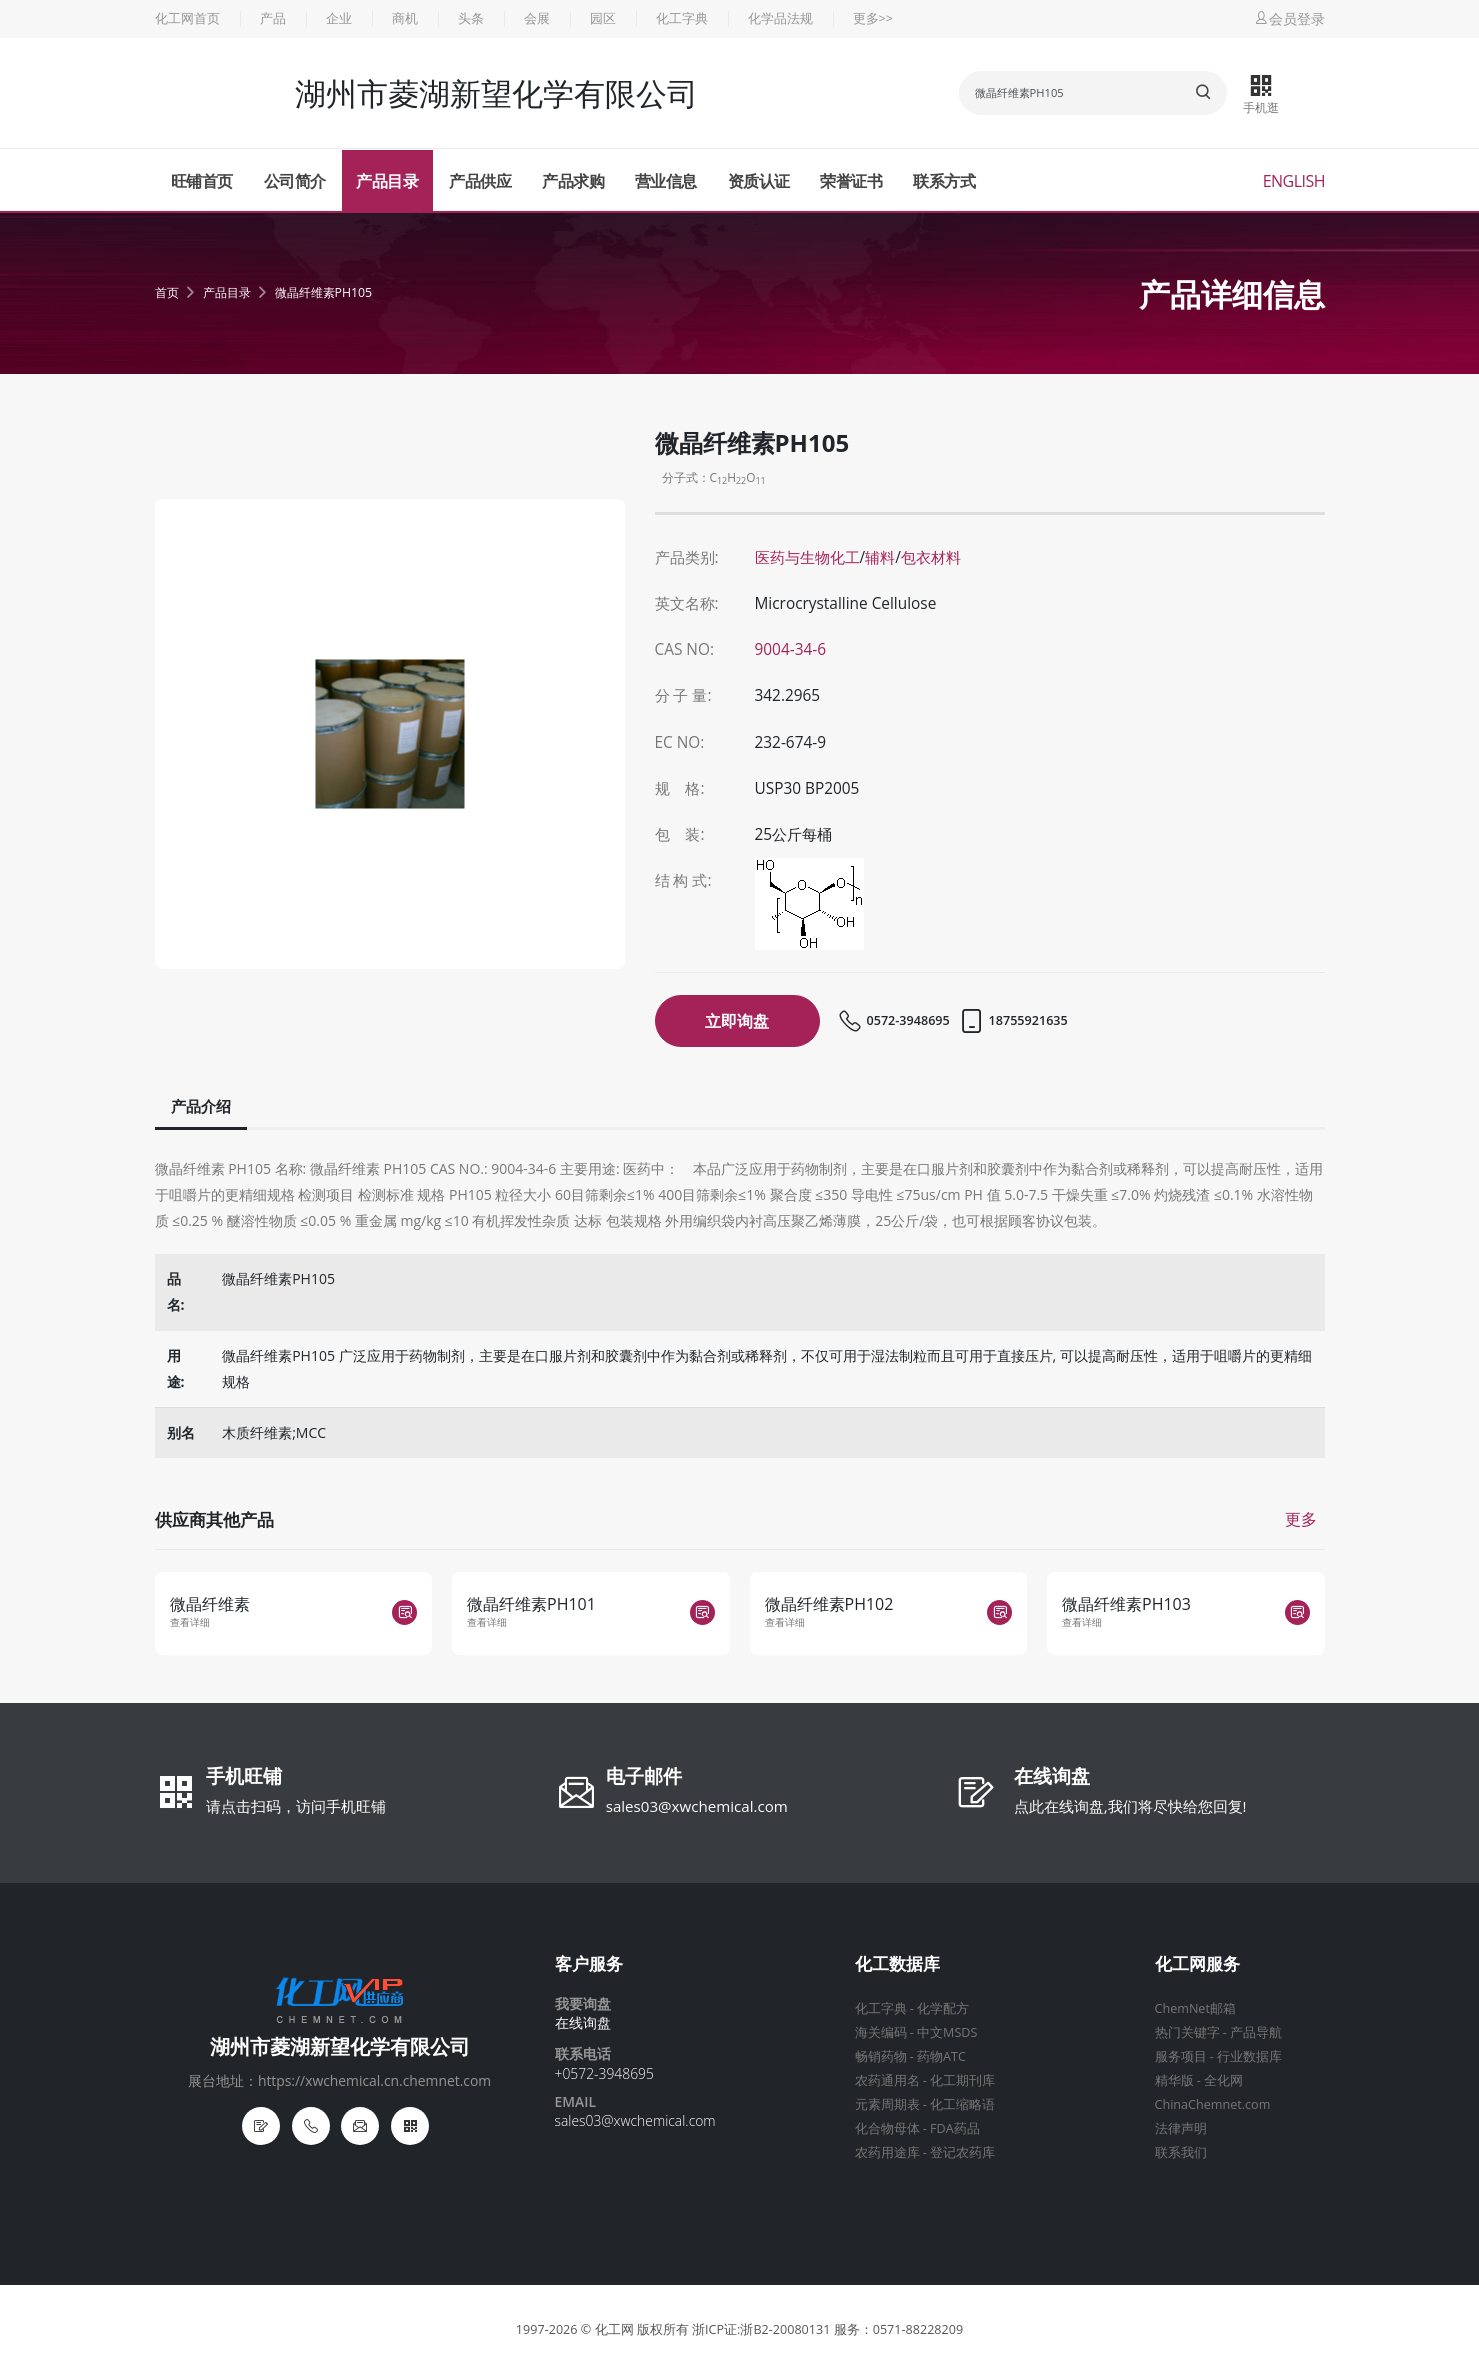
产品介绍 (201, 1106)
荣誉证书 (851, 181)
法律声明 (1181, 2128)
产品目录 (387, 181)
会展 (537, 18)
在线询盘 (1052, 1778)
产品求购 (573, 181)
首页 (167, 292)
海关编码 (881, 2032)
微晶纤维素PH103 (1126, 1604)
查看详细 (190, 1622)
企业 (339, 18)
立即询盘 (737, 1021)
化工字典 (682, 18)
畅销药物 (881, 2056)
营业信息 (666, 181)
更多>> (873, 18)
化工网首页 (187, 18)
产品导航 (1256, 2032)
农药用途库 (887, 2152)
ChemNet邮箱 (1195, 2008)
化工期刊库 (962, 2080)
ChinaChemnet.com (1213, 2104)
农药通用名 (887, 2080)
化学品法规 (780, 18)
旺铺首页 (202, 181)
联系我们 (1181, 2152)
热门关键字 (1187, 2032)
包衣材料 (931, 557)
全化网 (1223, 2080)
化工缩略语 (962, 2104)
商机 (405, 18)
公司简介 (295, 181)
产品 (273, 18)
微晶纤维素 (210, 1604)
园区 (603, 18)
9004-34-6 (791, 649)
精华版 (1174, 2080)
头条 (471, 18)
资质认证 (759, 181)
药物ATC (941, 2056)
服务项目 (1181, 2056)
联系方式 (944, 181)
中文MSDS (947, 2032)
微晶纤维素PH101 (531, 1604)
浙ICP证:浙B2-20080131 (761, 2329)
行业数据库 (1249, 2056)
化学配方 (943, 2008)
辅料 (880, 557)
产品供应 (480, 181)
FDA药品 (955, 2128)
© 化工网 (607, 2329)
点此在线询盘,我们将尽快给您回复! (1130, 1806)
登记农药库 (962, 2152)
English (1294, 181)
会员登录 (1289, 18)
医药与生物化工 (807, 557)
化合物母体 (887, 2128)
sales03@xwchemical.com (697, 1806)
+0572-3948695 (604, 2073)
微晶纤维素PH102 (829, 1604)
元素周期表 (887, 2104)
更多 (1301, 1519)
